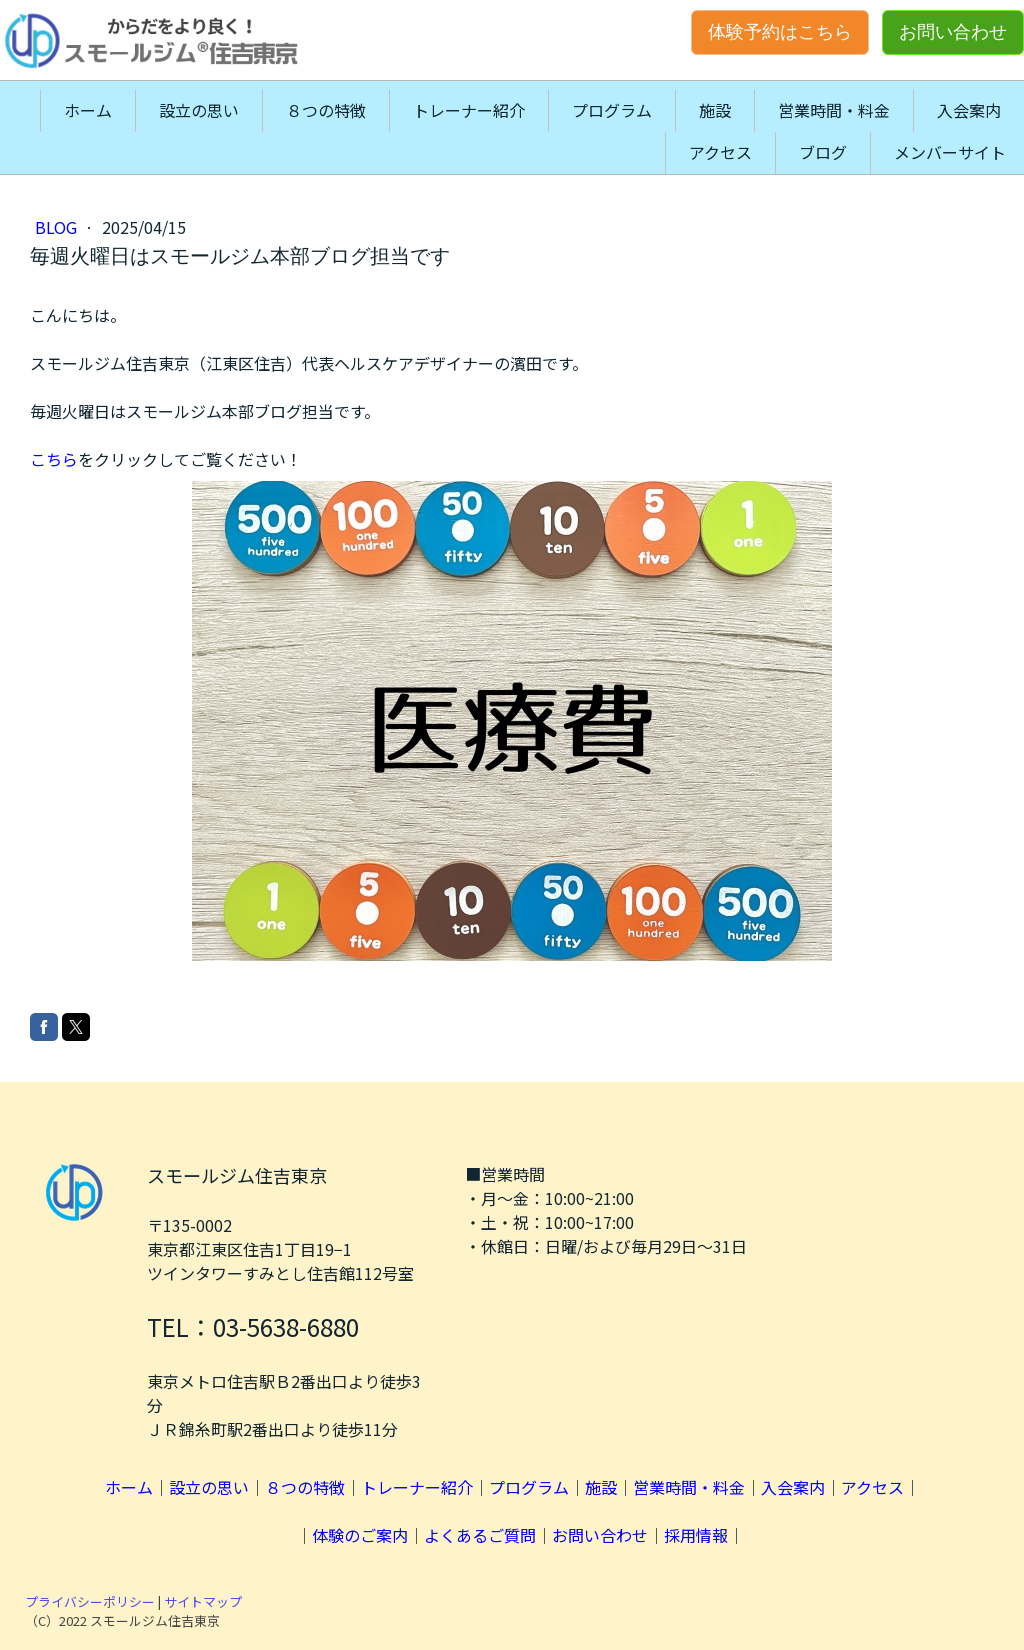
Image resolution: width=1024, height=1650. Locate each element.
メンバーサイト (950, 152)
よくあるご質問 (480, 1535)
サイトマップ (203, 1601)
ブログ (823, 152)
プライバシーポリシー (90, 1601)
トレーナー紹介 (469, 110)
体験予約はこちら (780, 32)
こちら (54, 459)
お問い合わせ (953, 32)
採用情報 (696, 1535)
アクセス (720, 152)
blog (58, 227)
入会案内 (969, 110)
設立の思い (199, 110)
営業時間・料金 (834, 110)
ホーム (88, 110)
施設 (715, 110)
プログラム (612, 110)
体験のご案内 (360, 1535)
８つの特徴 (326, 110)
